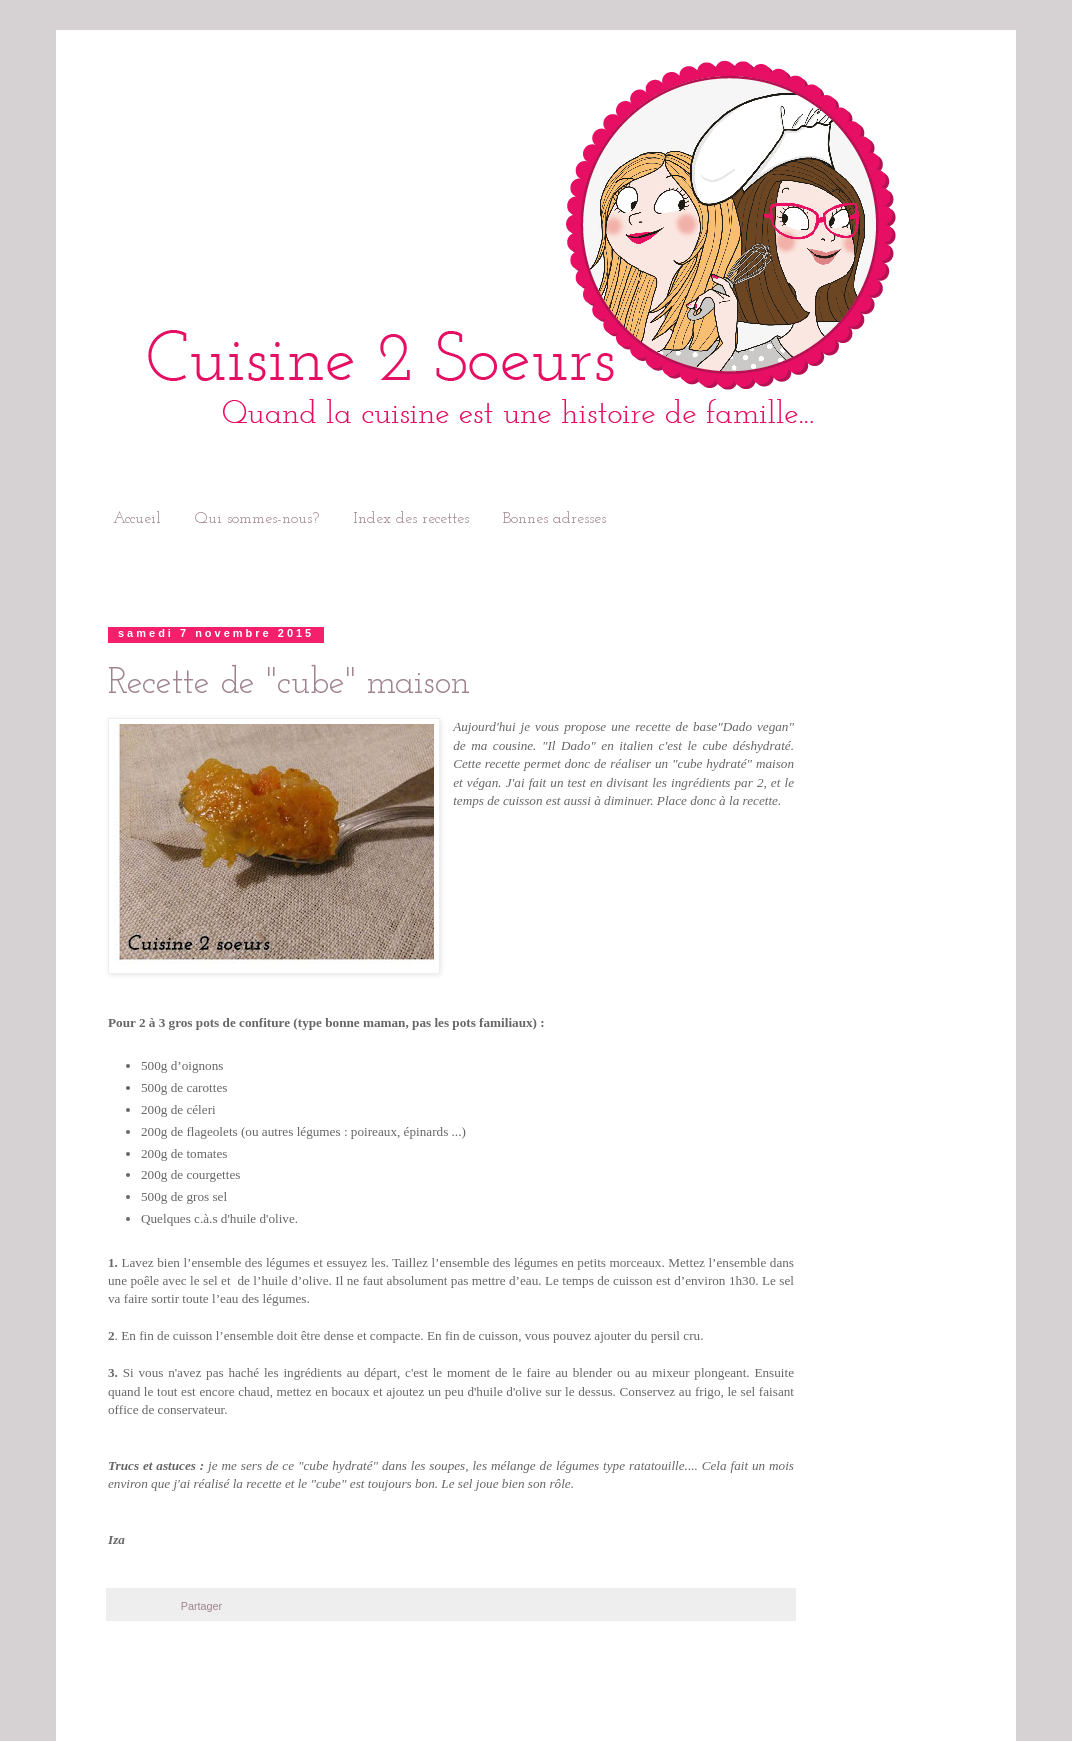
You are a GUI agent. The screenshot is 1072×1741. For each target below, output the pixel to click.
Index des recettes (411, 519)
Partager (201, 1606)
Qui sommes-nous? (257, 519)
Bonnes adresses (554, 519)
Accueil (137, 519)
